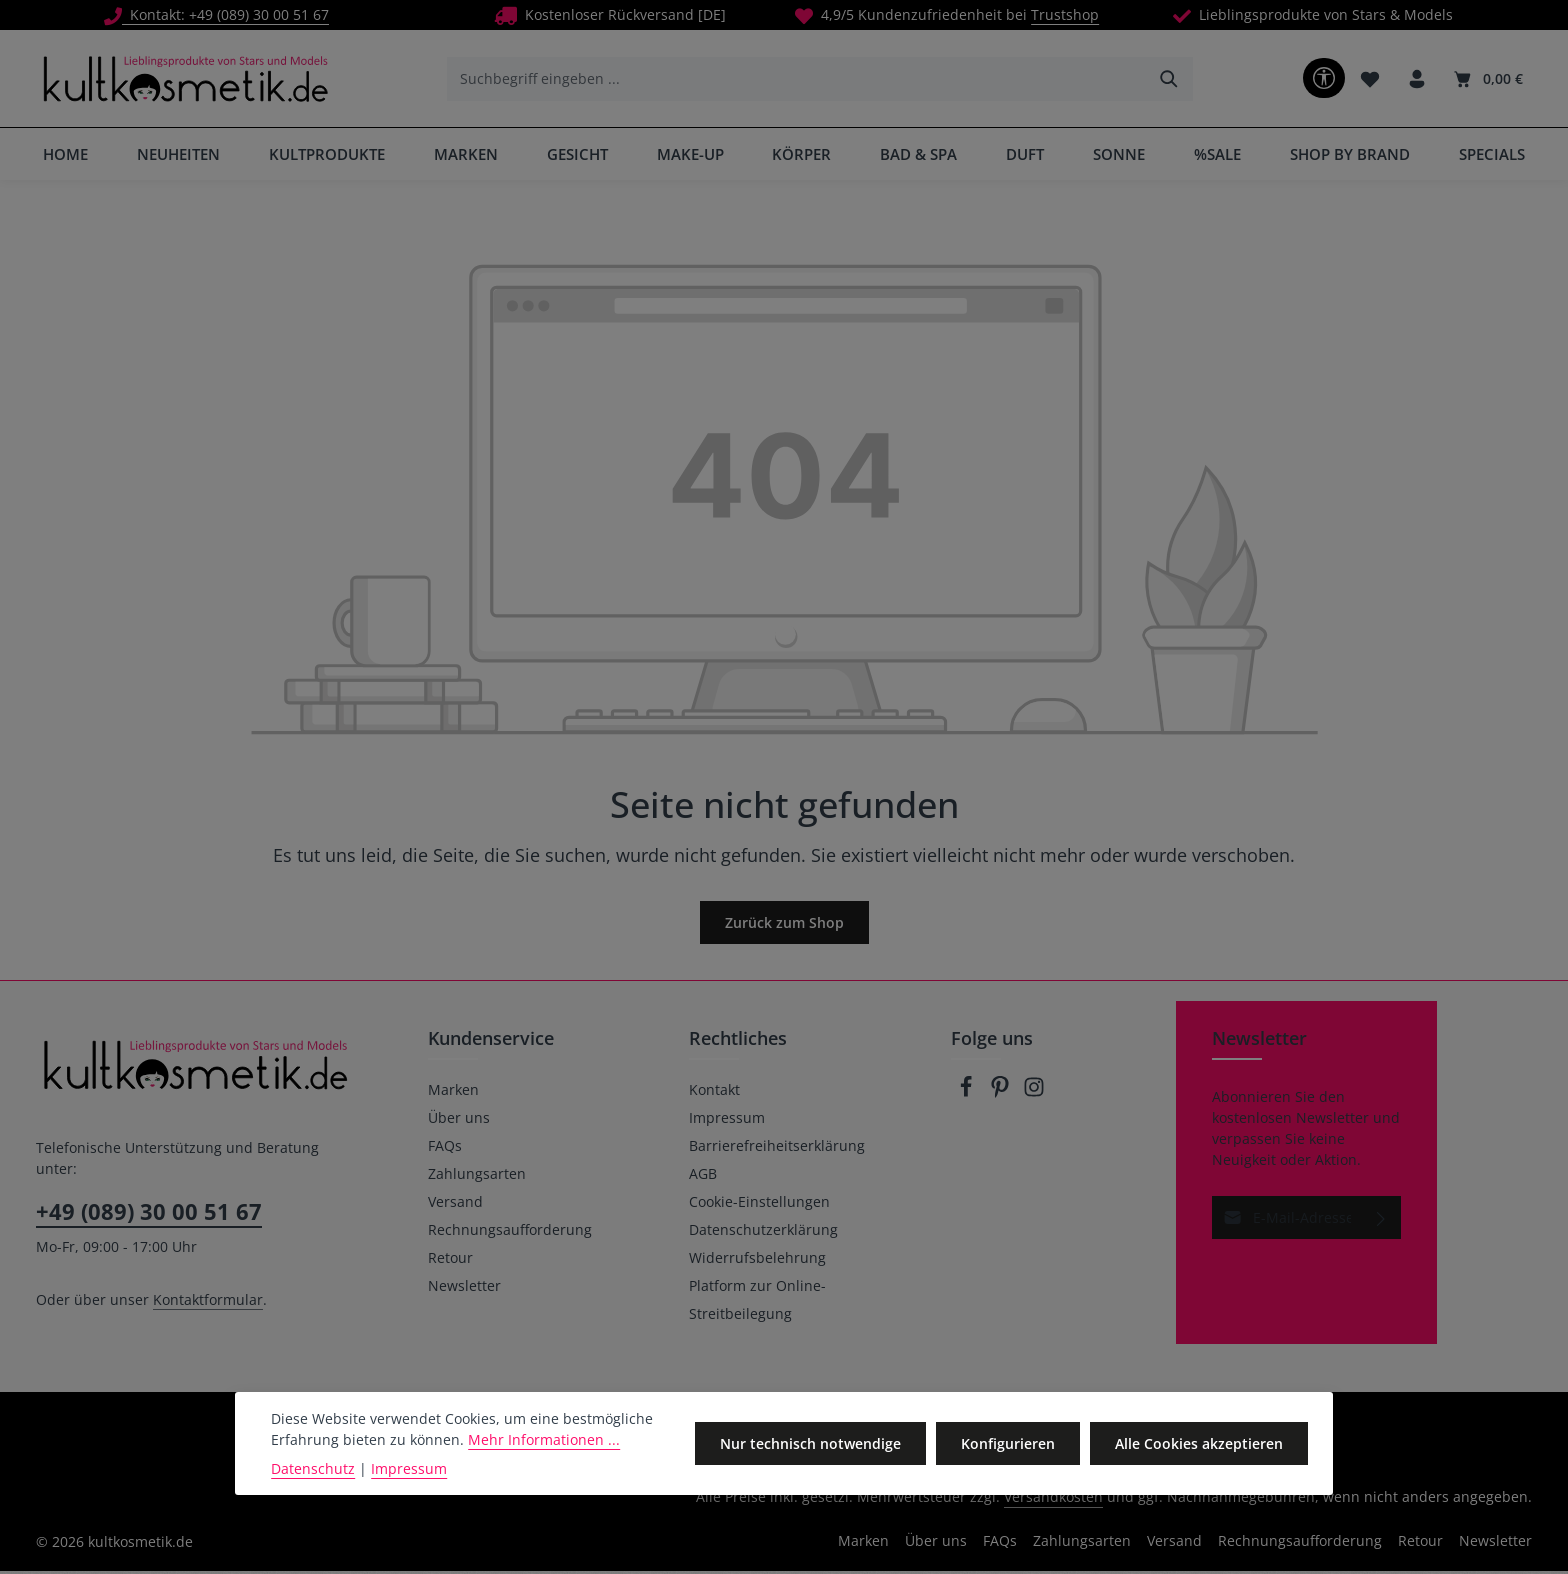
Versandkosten (1053, 1499)
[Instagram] (1034, 1095)
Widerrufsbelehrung (757, 1260)
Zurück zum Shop (784, 925)
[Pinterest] (1002, 1095)
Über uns (459, 1120)
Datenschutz (313, 1468)
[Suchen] (1168, 80)
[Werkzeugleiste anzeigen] (1322, 79)
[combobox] (796, 80)
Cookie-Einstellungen (759, 1204)
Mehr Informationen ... (544, 1439)
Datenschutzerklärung (763, 1232)
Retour (450, 1260)
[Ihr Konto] (1416, 80)
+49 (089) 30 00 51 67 (149, 1214)
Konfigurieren (1011, 1443)
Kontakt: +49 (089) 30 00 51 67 (216, 14)
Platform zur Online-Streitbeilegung (757, 1302)
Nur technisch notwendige (815, 1443)
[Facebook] (968, 1095)
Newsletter (464, 1288)
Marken (453, 1092)
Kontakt (714, 1092)
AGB (703, 1176)
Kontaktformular (208, 1302)
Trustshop (1065, 14)
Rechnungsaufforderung (510, 1232)
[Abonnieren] (1381, 1220)
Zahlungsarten (477, 1176)
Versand (455, 1204)
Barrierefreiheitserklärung (777, 1148)
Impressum (727, 1120)
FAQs (445, 1148)
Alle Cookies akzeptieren (1200, 1443)
